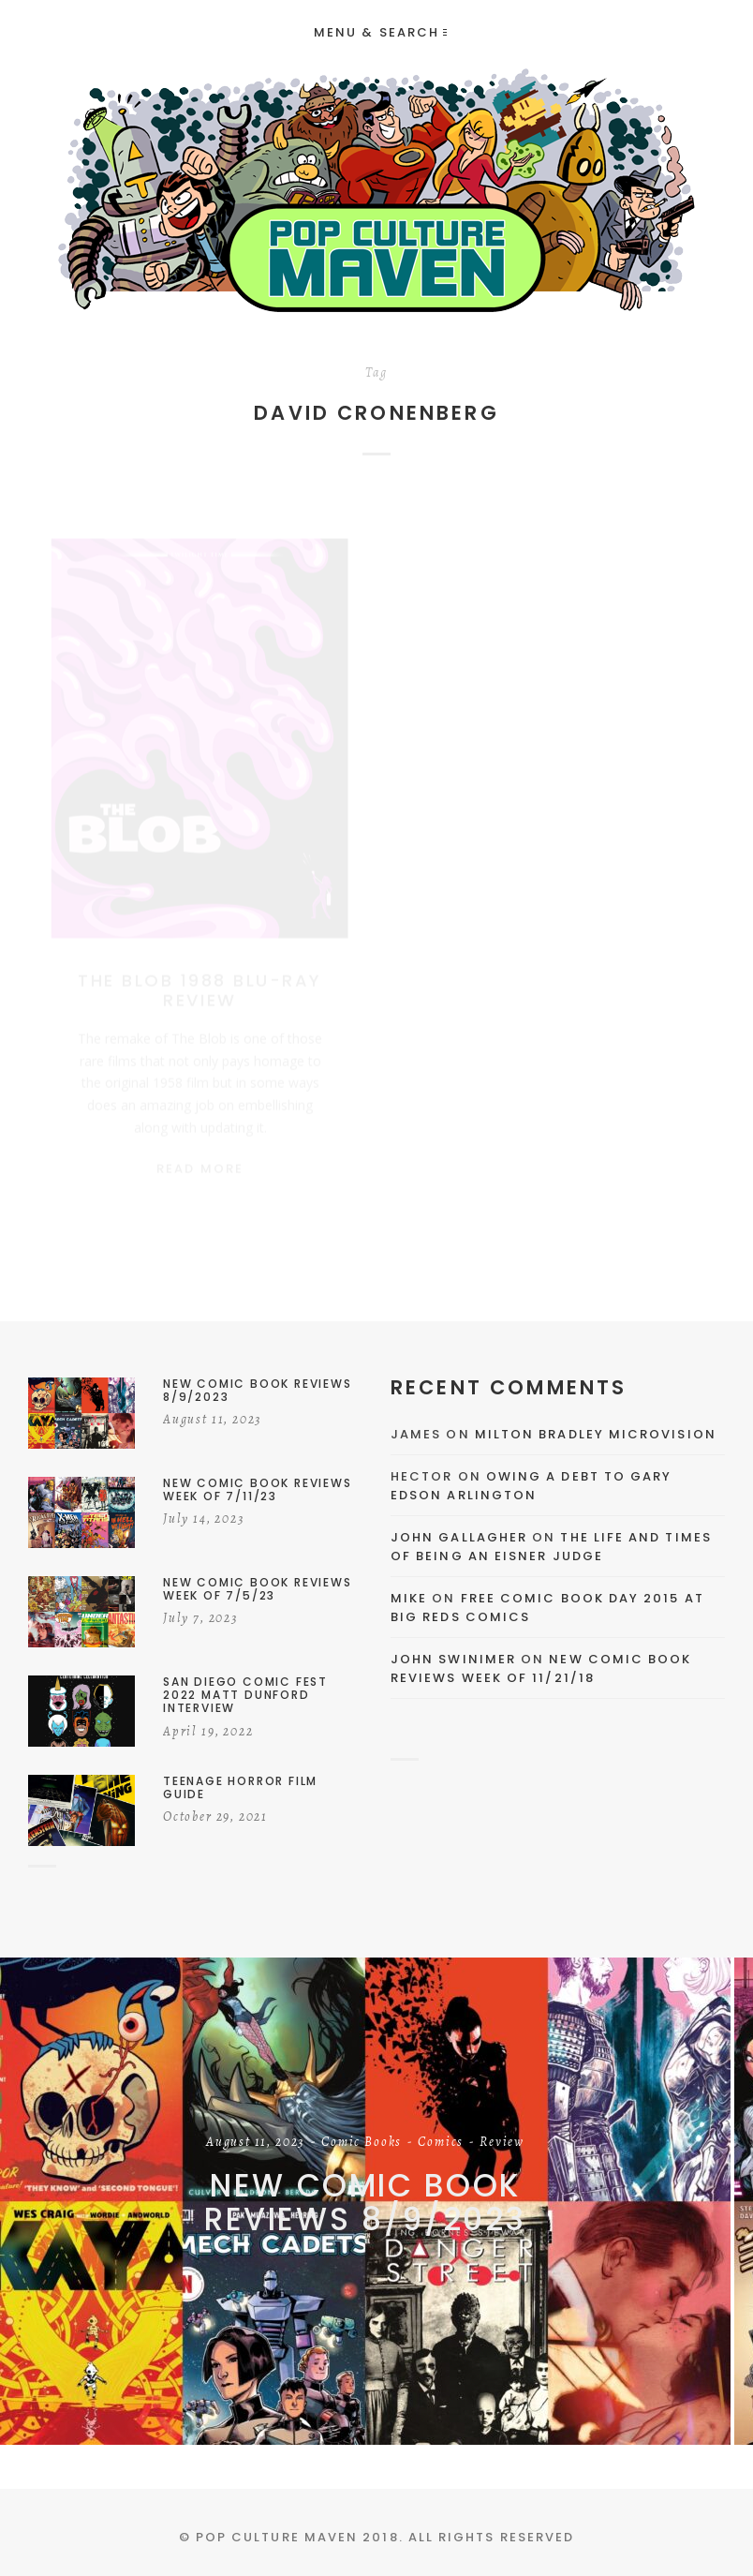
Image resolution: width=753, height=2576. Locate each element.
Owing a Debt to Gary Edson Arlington (531, 1485)
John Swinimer (453, 1659)
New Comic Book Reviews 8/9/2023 (365, 2202)
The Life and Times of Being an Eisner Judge (551, 1546)
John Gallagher (459, 1537)
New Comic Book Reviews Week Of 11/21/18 (541, 1668)
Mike (409, 1598)
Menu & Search (380, 32)
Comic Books (361, 2143)
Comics (441, 2143)
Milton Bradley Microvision (595, 1434)
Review (502, 2143)
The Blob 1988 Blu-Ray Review (200, 973)
